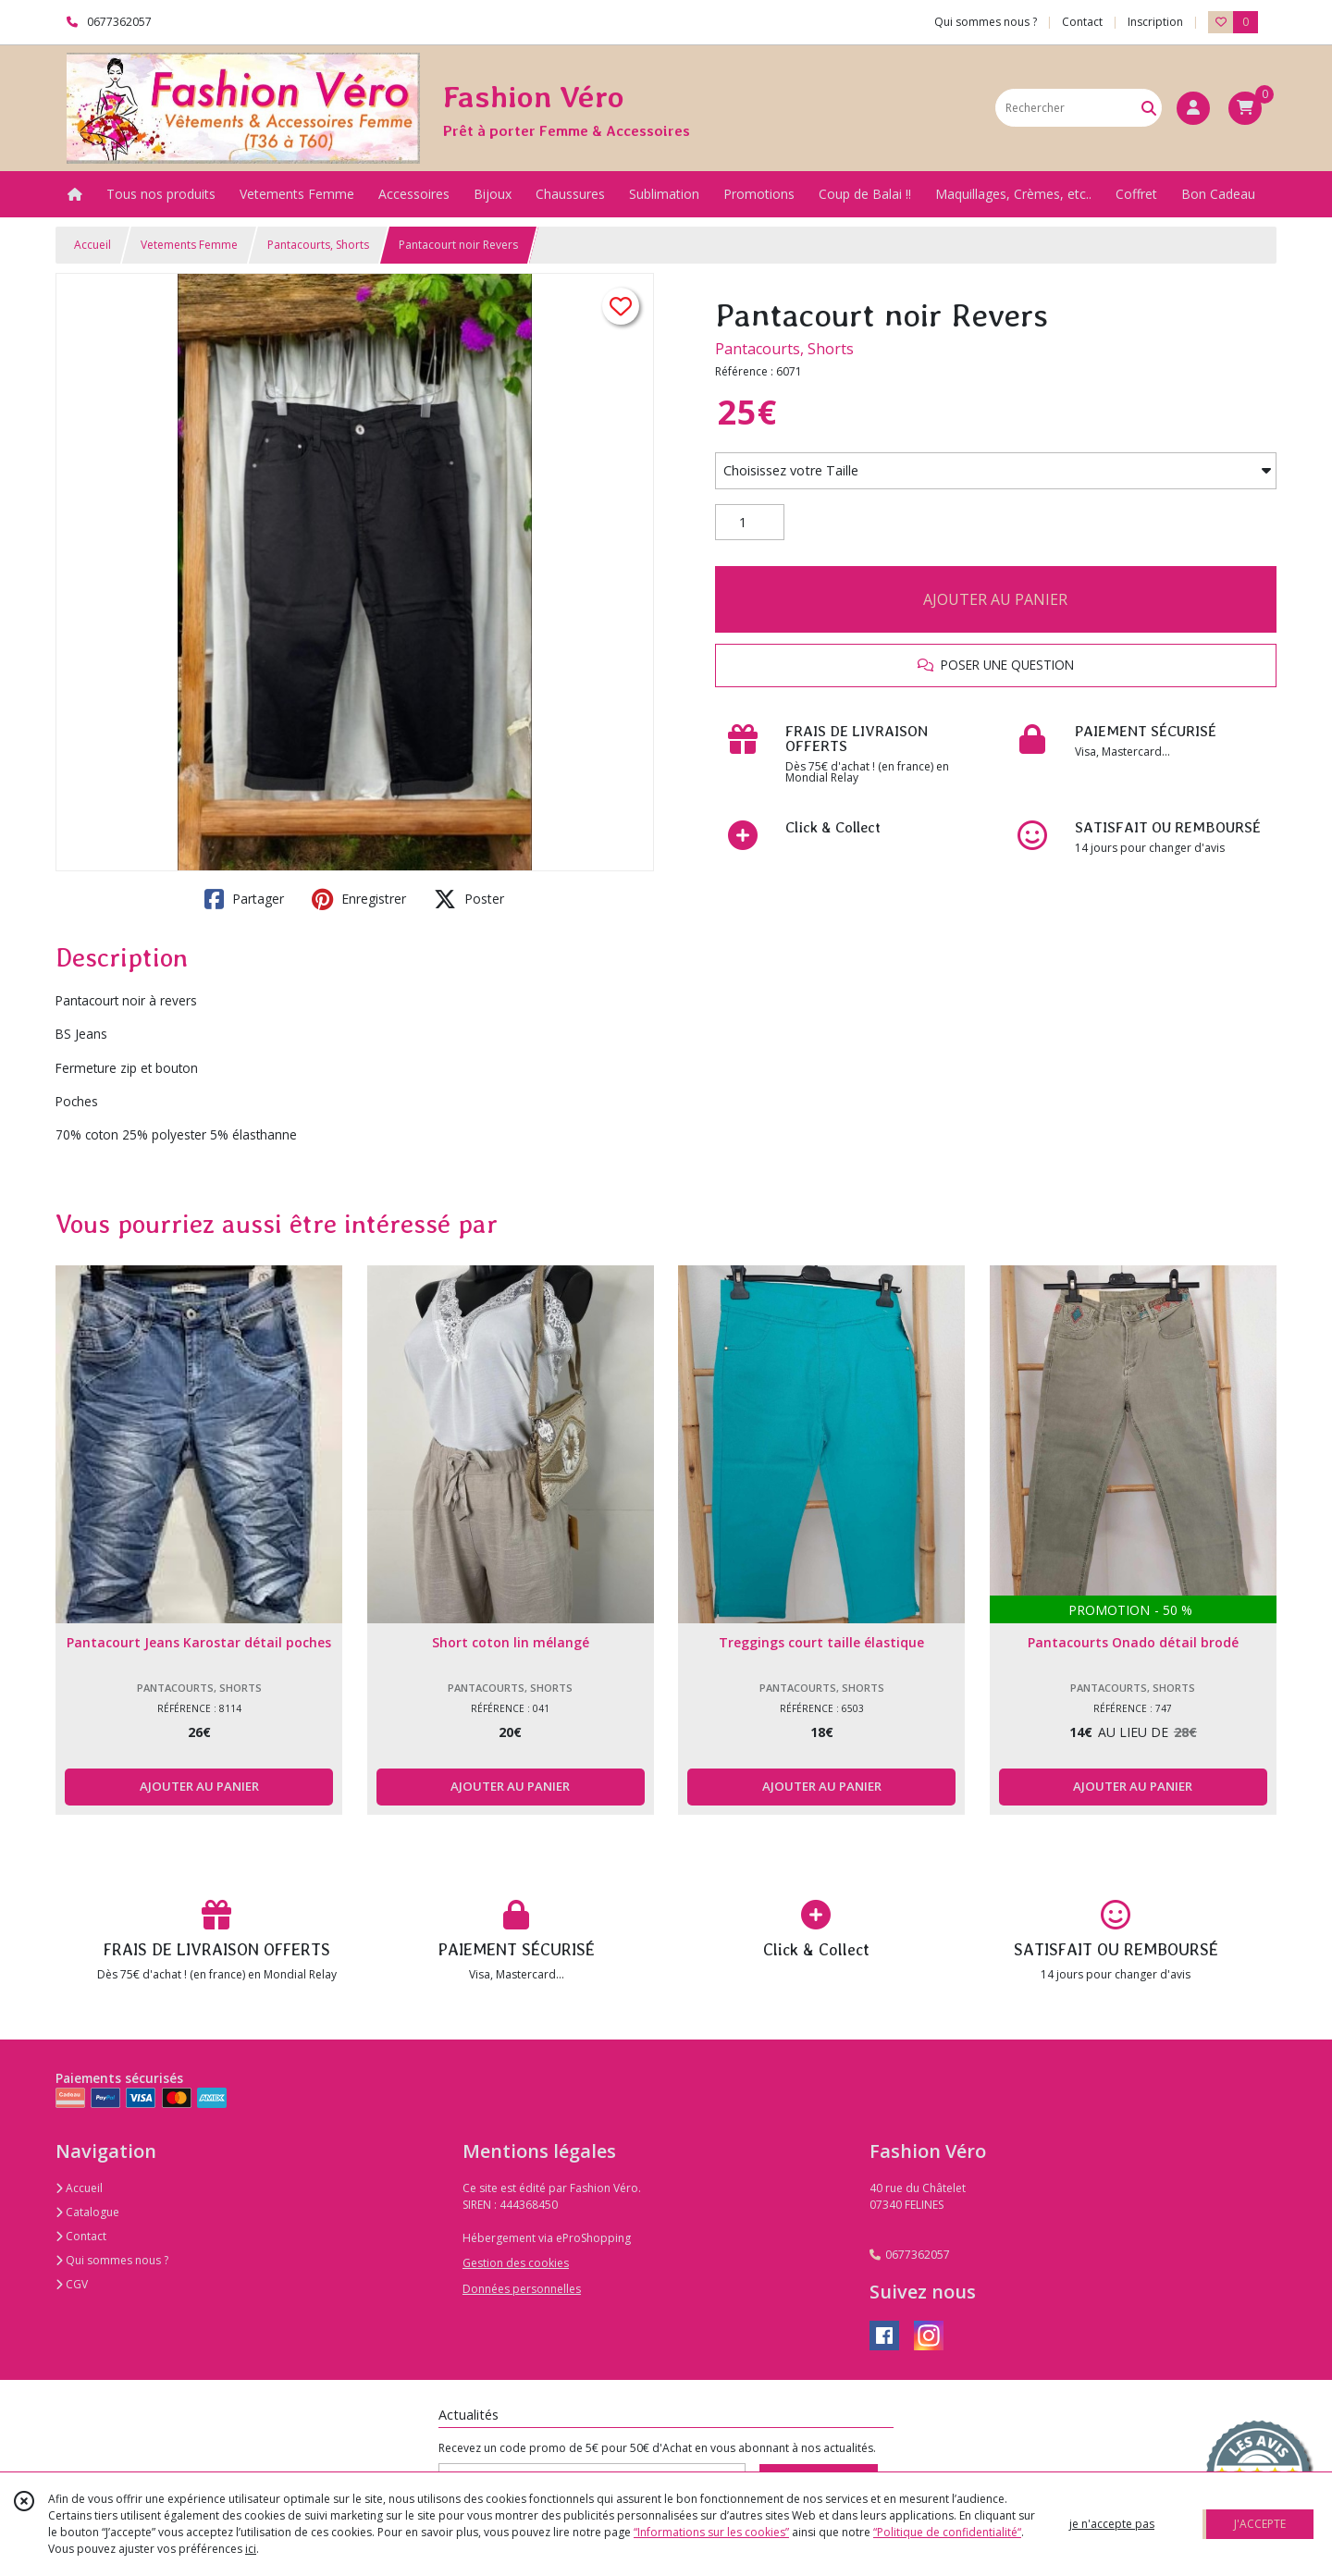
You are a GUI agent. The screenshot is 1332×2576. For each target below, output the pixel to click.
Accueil (92, 245)
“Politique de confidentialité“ (947, 2532)
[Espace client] (1193, 108)
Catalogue (87, 2212)
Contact (1082, 22)
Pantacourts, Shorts (318, 245)
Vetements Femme (189, 245)
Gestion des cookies (515, 2263)
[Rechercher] (1149, 108)
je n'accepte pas (1111, 2524)
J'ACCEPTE (1260, 2524)
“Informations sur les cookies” (711, 2532)
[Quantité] (749, 522)
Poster (469, 899)
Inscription (1155, 22)
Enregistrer (359, 899)
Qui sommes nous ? (112, 2260)
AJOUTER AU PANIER (995, 599)
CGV (72, 2284)
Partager (244, 899)
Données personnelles (521, 2289)
